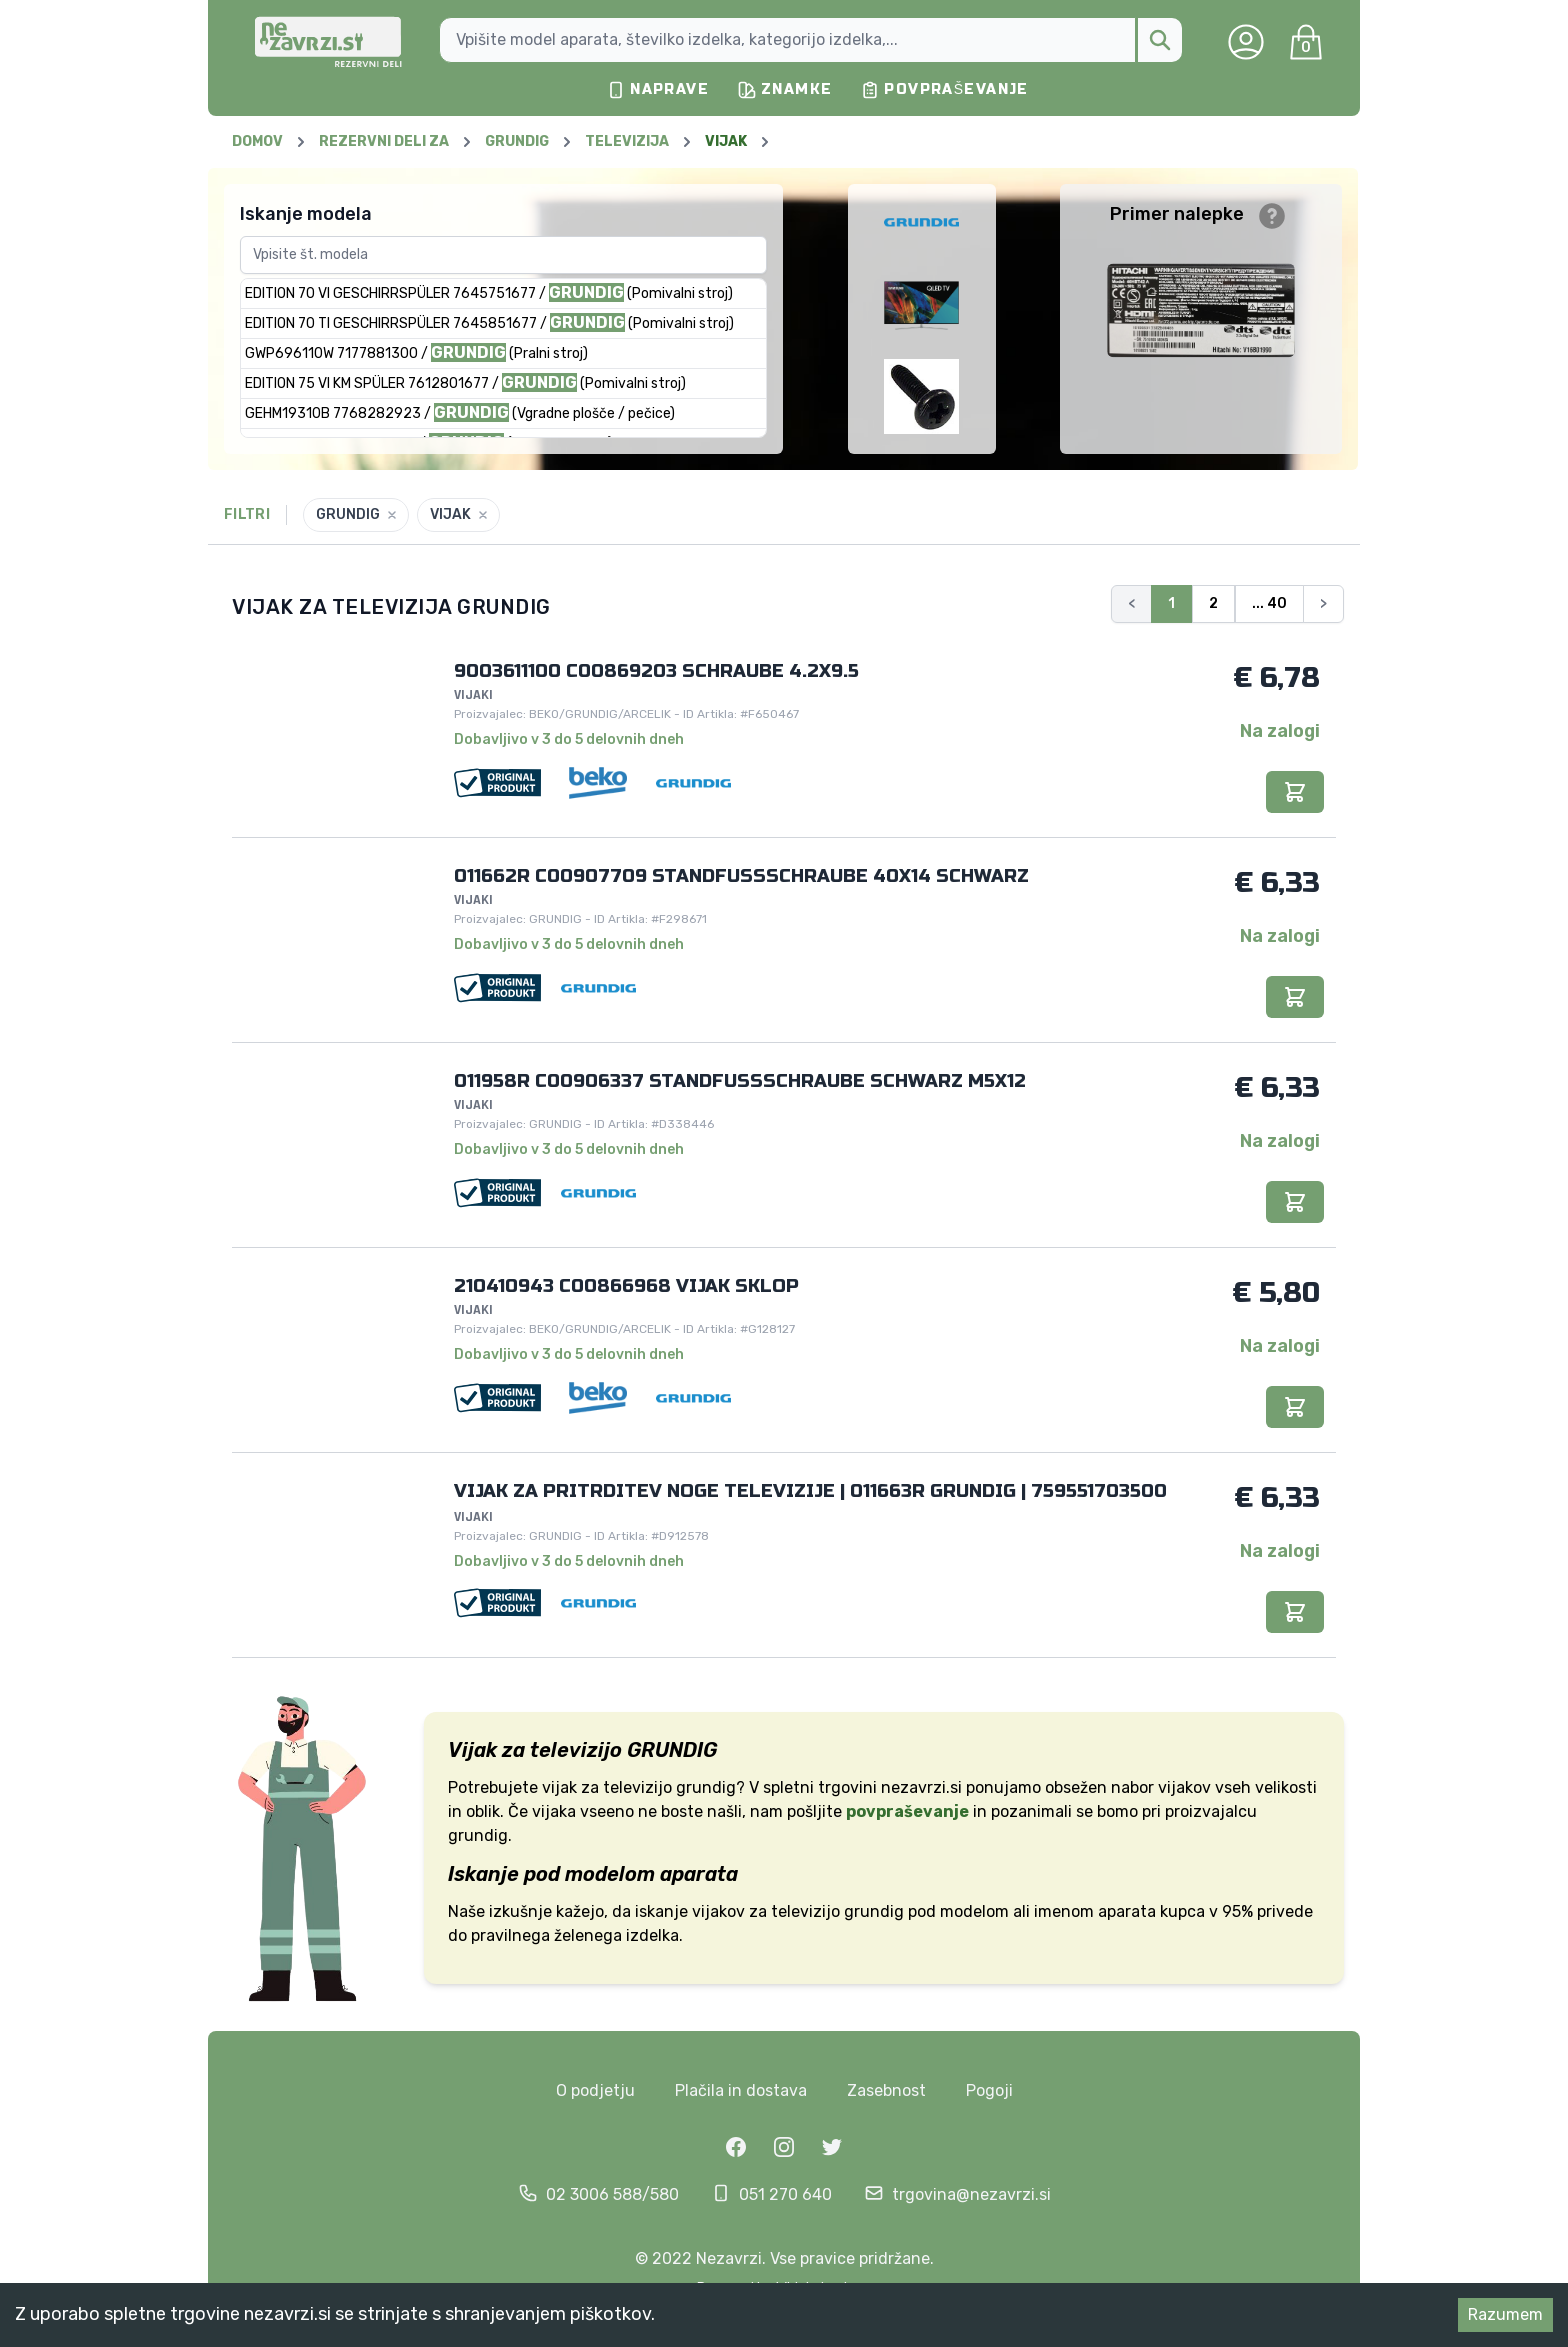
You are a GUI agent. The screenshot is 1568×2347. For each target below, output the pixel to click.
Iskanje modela (306, 214)
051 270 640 (785, 2194)
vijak (559, 1787)
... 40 (1269, 603)
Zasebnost (886, 2090)
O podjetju (595, 2090)
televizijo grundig (669, 1787)
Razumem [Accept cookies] (1505, 2314)
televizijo (805, 1911)
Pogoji (989, 2090)
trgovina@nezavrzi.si (971, 2194)
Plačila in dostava (741, 2090)
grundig (874, 1911)
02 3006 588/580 (612, 2194)
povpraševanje (907, 1811)
